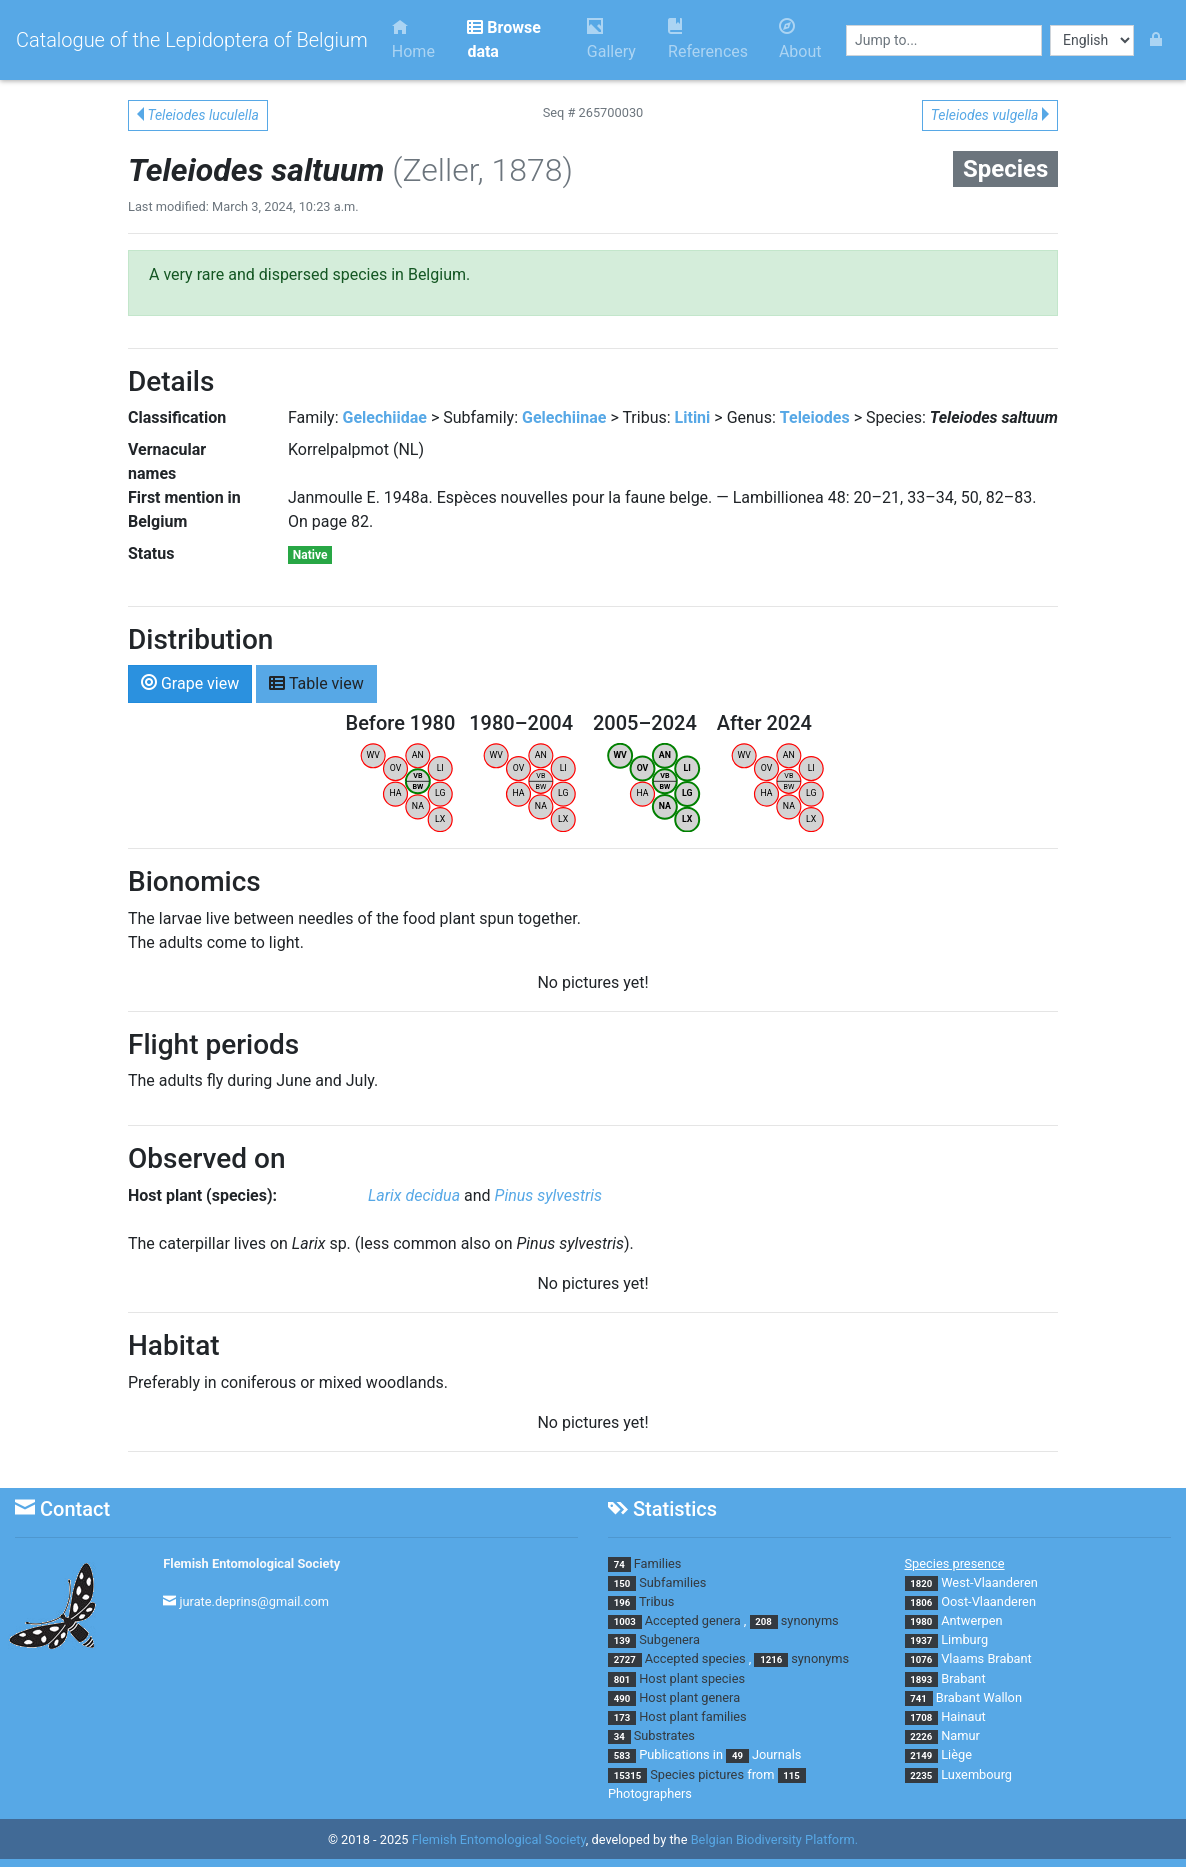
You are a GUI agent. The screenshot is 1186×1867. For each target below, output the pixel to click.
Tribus (656, 1601)
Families (658, 1563)
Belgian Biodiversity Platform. (774, 1839)
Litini (693, 417)
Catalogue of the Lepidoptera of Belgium (192, 40)
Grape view (190, 682)
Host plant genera (689, 1697)
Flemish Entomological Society (251, 1563)
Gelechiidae (385, 417)
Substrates (664, 1735)
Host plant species (692, 1678)
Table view (316, 682)
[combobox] (944, 40)
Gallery (611, 39)
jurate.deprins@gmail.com (254, 1601)
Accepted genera (693, 1620)
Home (413, 39)
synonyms (810, 1620)
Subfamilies (672, 1582)
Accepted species (695, 1658)
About (800, 39)
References (708, 39)
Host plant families (692, 1716)
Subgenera (669, 1639)
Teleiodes (815, 417)
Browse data (503, 39)
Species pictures (697, 1774)
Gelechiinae (564, 417)
